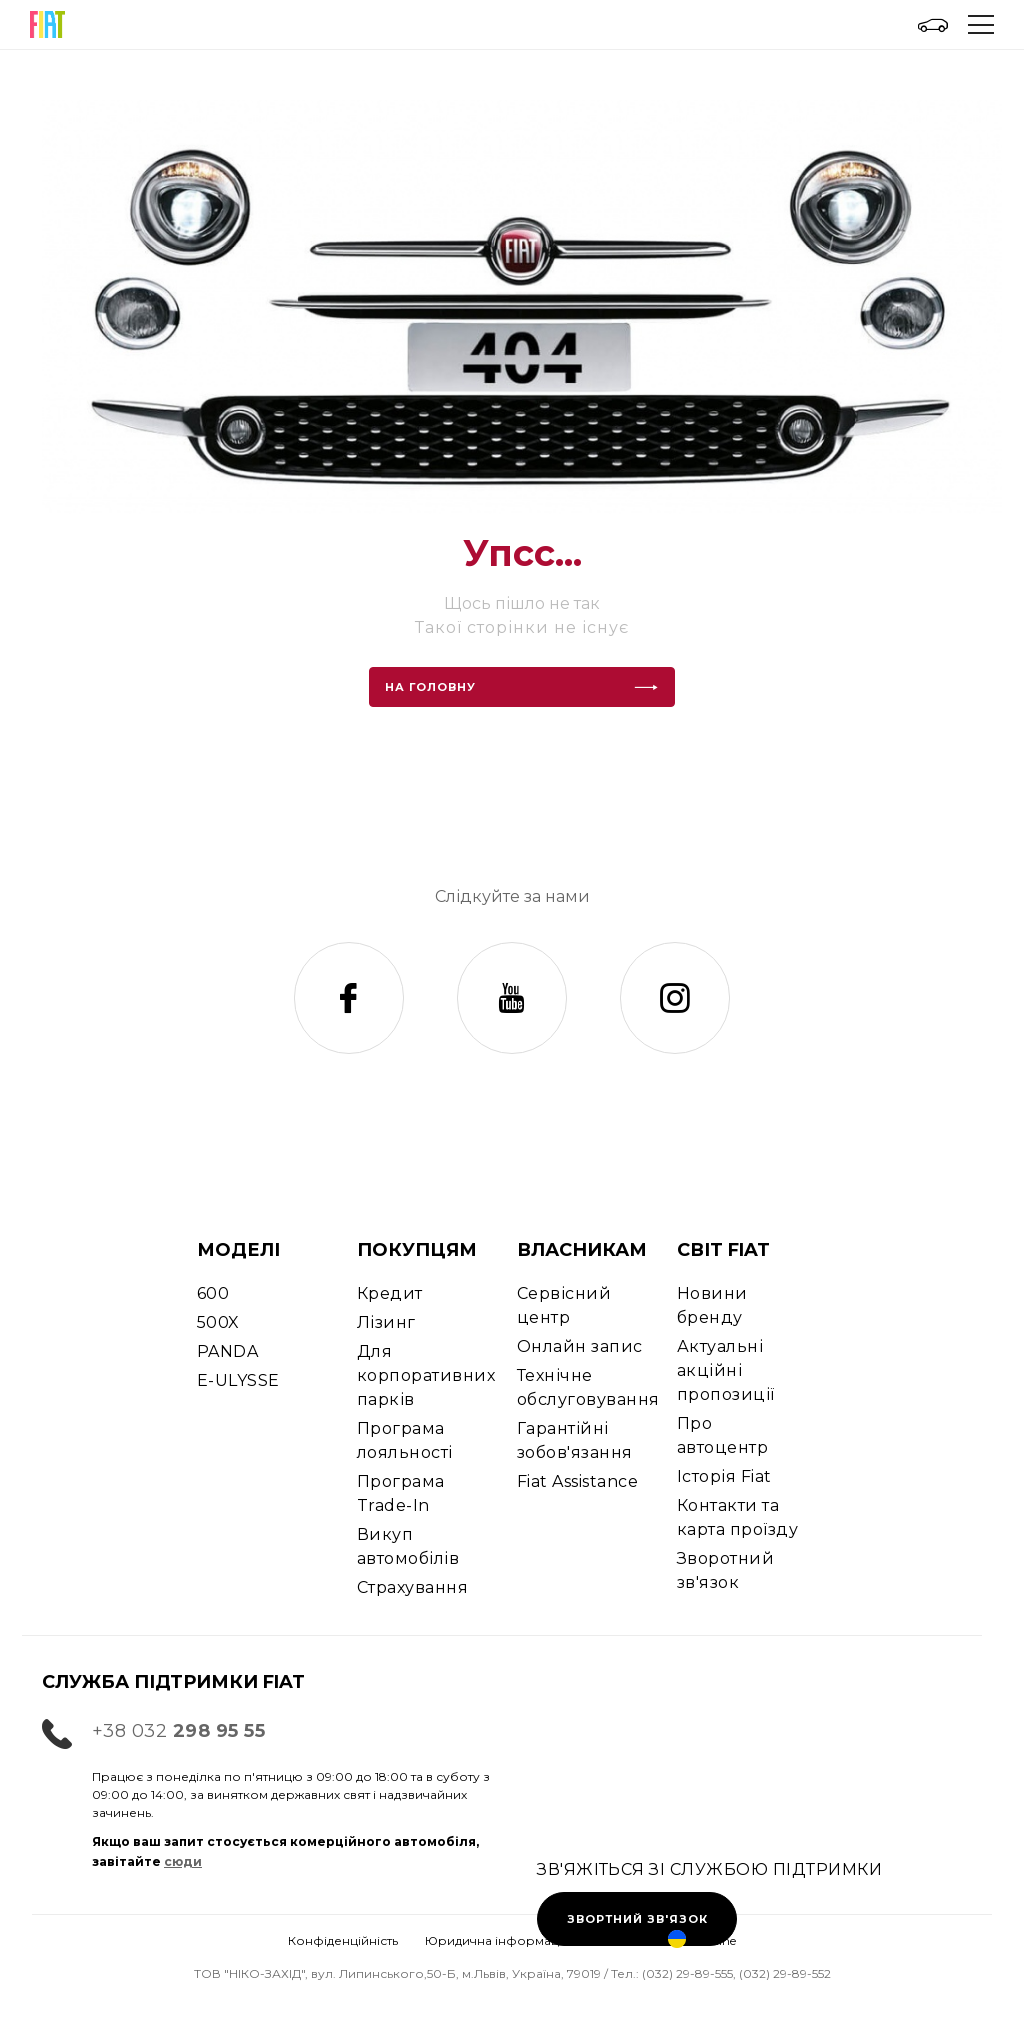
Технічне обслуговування (588, 1387)
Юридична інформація (497, 1940)
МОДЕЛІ (238, 1250)
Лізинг (386, 1322)
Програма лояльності (405, 1440)
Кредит (390, 1293)
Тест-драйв (102, 2001)
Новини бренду (712, 1305)
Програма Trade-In (401, 1493)
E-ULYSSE (238, 1380)
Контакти (511, 2001)
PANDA (227, 1351)
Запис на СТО (307, 2001)
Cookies (619, 1940)
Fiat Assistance (577, 1481)
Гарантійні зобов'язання (575, 1440)
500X (218, 1322)
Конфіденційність (343, 1940)
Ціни (716, 2001)
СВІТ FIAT (723, 1250)
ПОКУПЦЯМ (417, 1250)
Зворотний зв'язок (725, 1570)
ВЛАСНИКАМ (582, 1250)
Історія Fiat (724, 1476)
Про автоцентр (722, 1435)
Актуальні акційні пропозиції (726, 1370)
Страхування (412, 1587)
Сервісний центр (564, 1305)
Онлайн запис (580, 1346)
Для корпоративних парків (426, 1375)
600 (213, 1293)
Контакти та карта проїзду (737, 1517)
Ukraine (702, 1940)
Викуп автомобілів (408, 1546)
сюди (183, 1861)
